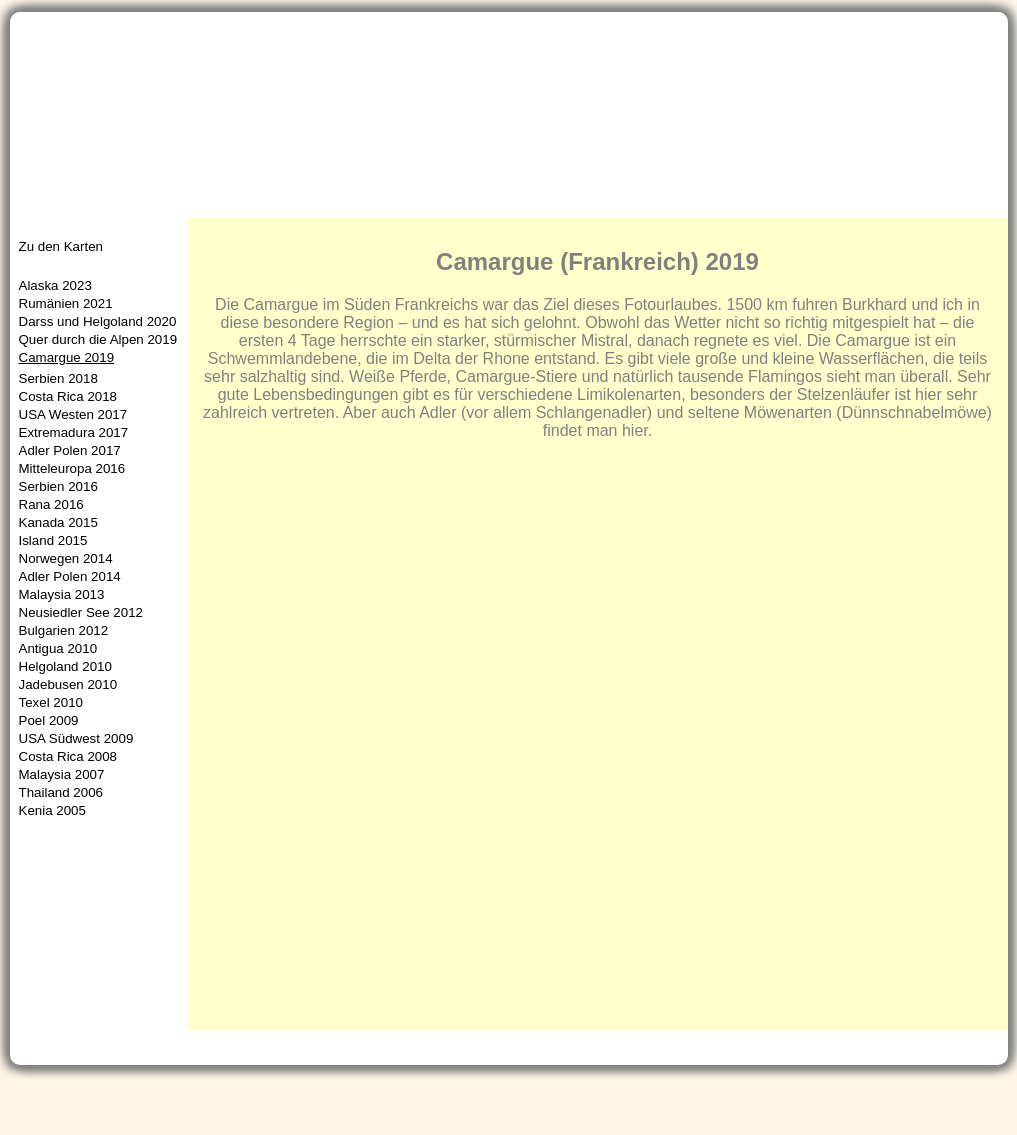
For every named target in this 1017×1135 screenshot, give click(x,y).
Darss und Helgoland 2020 (98, 321)
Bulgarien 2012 (64, 630)
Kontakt (746, 1102)
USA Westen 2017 (73, 414)
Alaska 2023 (55, 285)
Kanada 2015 (58, 522)
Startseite (56, 205)
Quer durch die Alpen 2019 (98, 339)
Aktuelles (149, 205)
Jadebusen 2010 (68, 684)
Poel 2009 (49, 720)
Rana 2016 (51, 504)
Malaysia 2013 (62, 594)
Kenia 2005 (52, 810)
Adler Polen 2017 (70, 450)
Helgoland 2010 (65, 666)
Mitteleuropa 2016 (72, 468)
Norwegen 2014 (66, 558)
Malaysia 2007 (62, 774)
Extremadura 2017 (74, 432)
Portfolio (237, 205)
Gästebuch (838, 1102)
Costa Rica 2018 (68, 396)
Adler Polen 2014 (70, 576)
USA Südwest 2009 (76, 738)
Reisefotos (529, 205)
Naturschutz (695, 205)
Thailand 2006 (61, 792)
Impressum (944, 1102)
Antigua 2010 (58, 648)
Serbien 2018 (58, 378)
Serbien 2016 (58, 486)
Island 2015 (53, 540)
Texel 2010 (51, 702)
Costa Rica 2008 (68, 756)
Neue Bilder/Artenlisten (378, 205)
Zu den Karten (61, 246)
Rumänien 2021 (66, 303)
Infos (610, 205)
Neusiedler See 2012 (81, 612)
